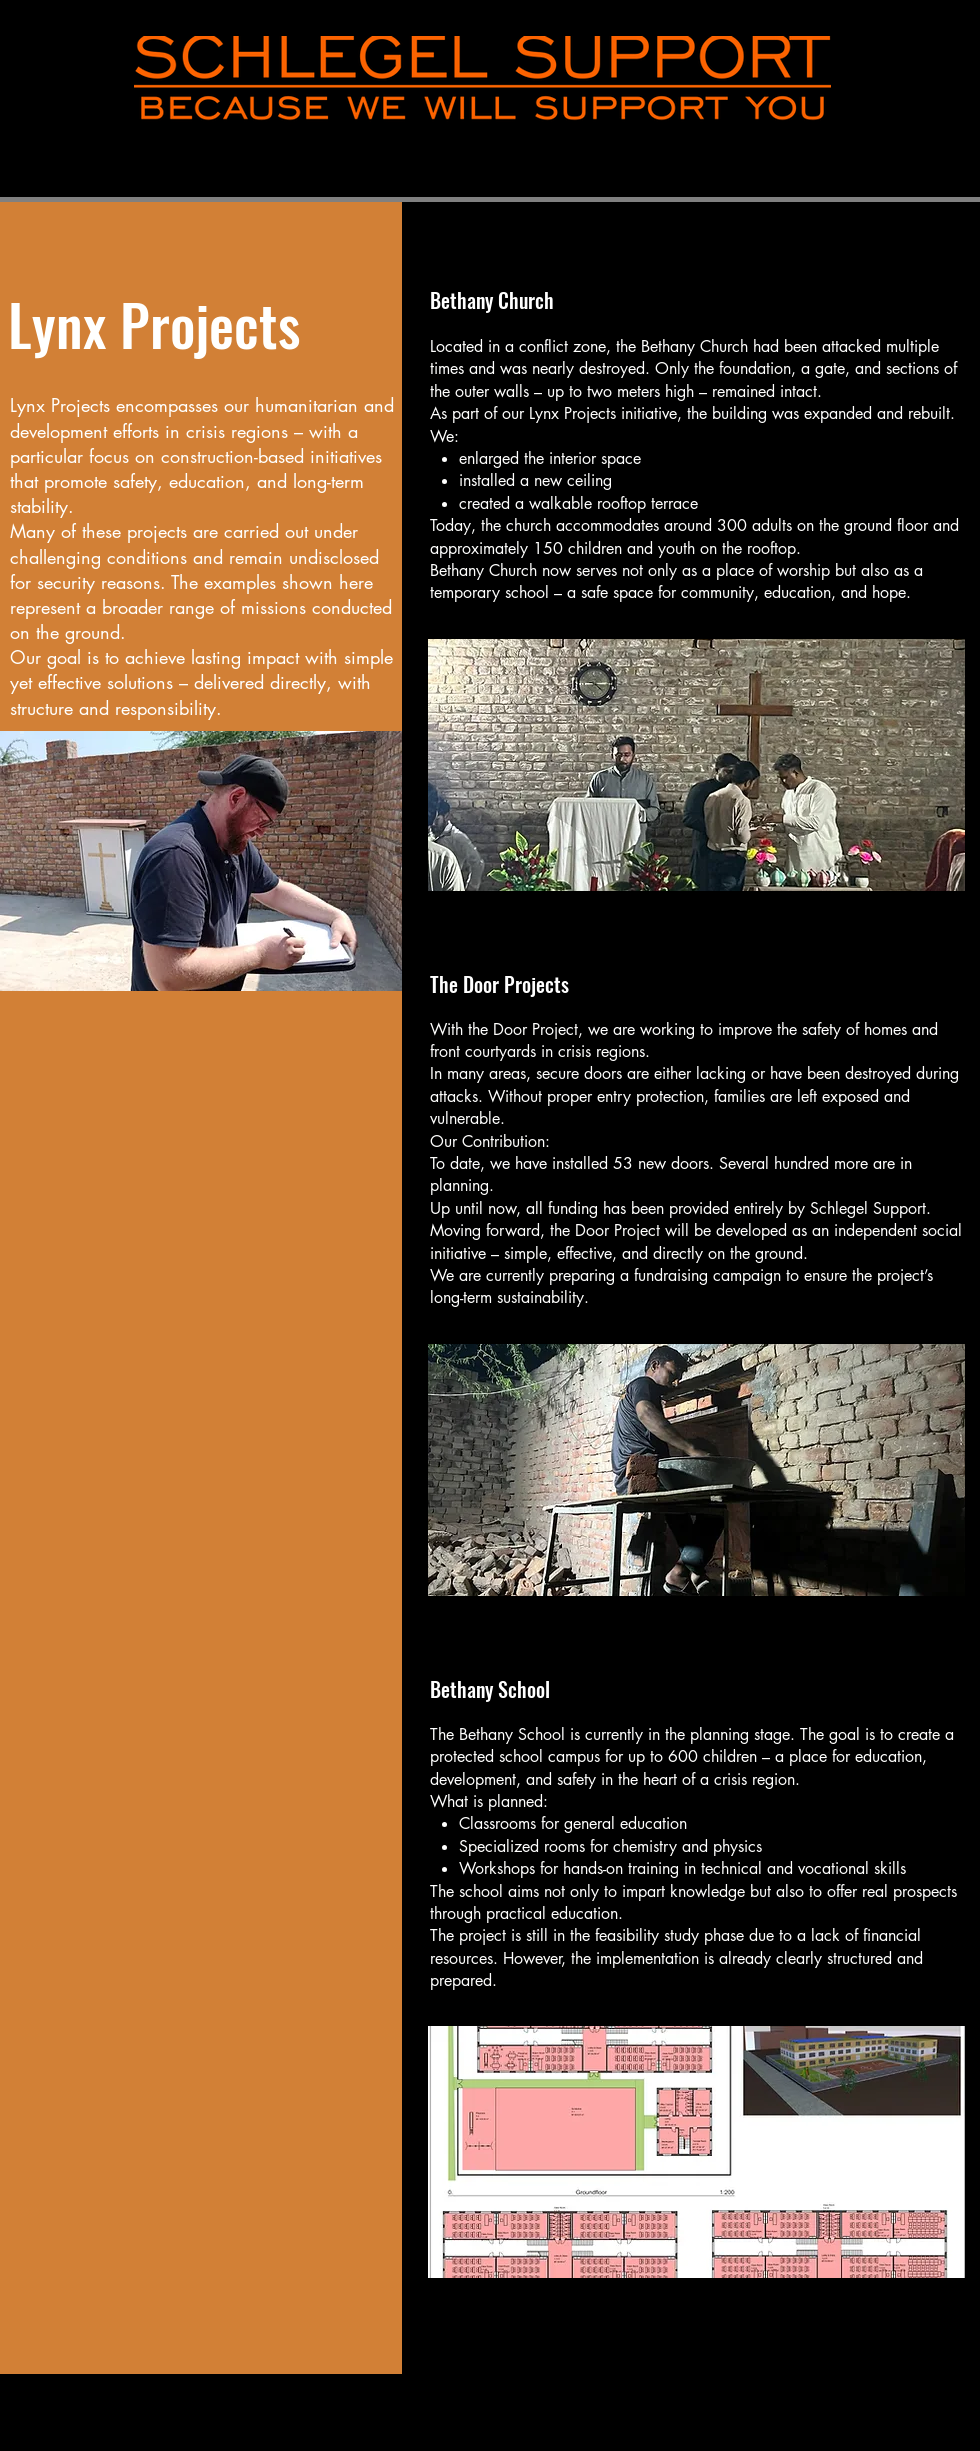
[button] (201, 861)
